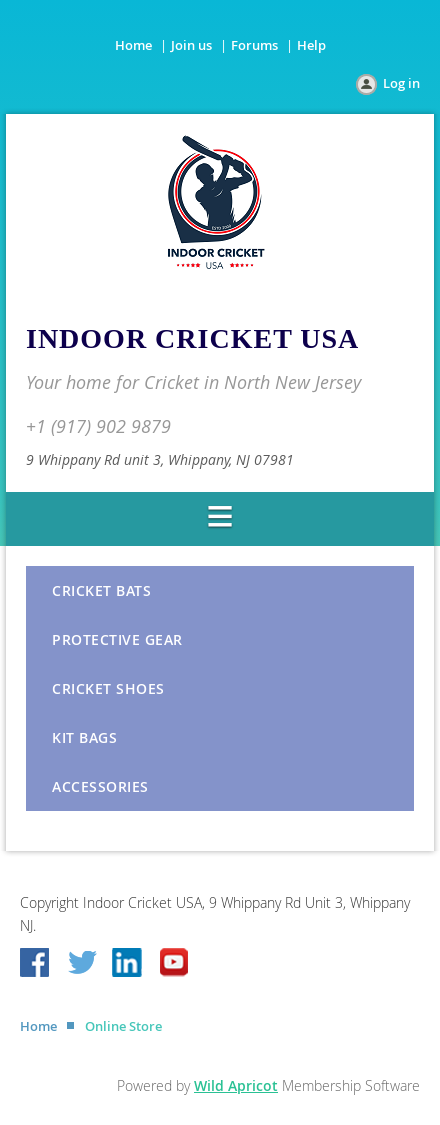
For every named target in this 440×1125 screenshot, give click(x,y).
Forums (254, 45)
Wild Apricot (236, 1085)
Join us (191, 45)
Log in (401, 83)
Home (133, 45)
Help (311, 45)
